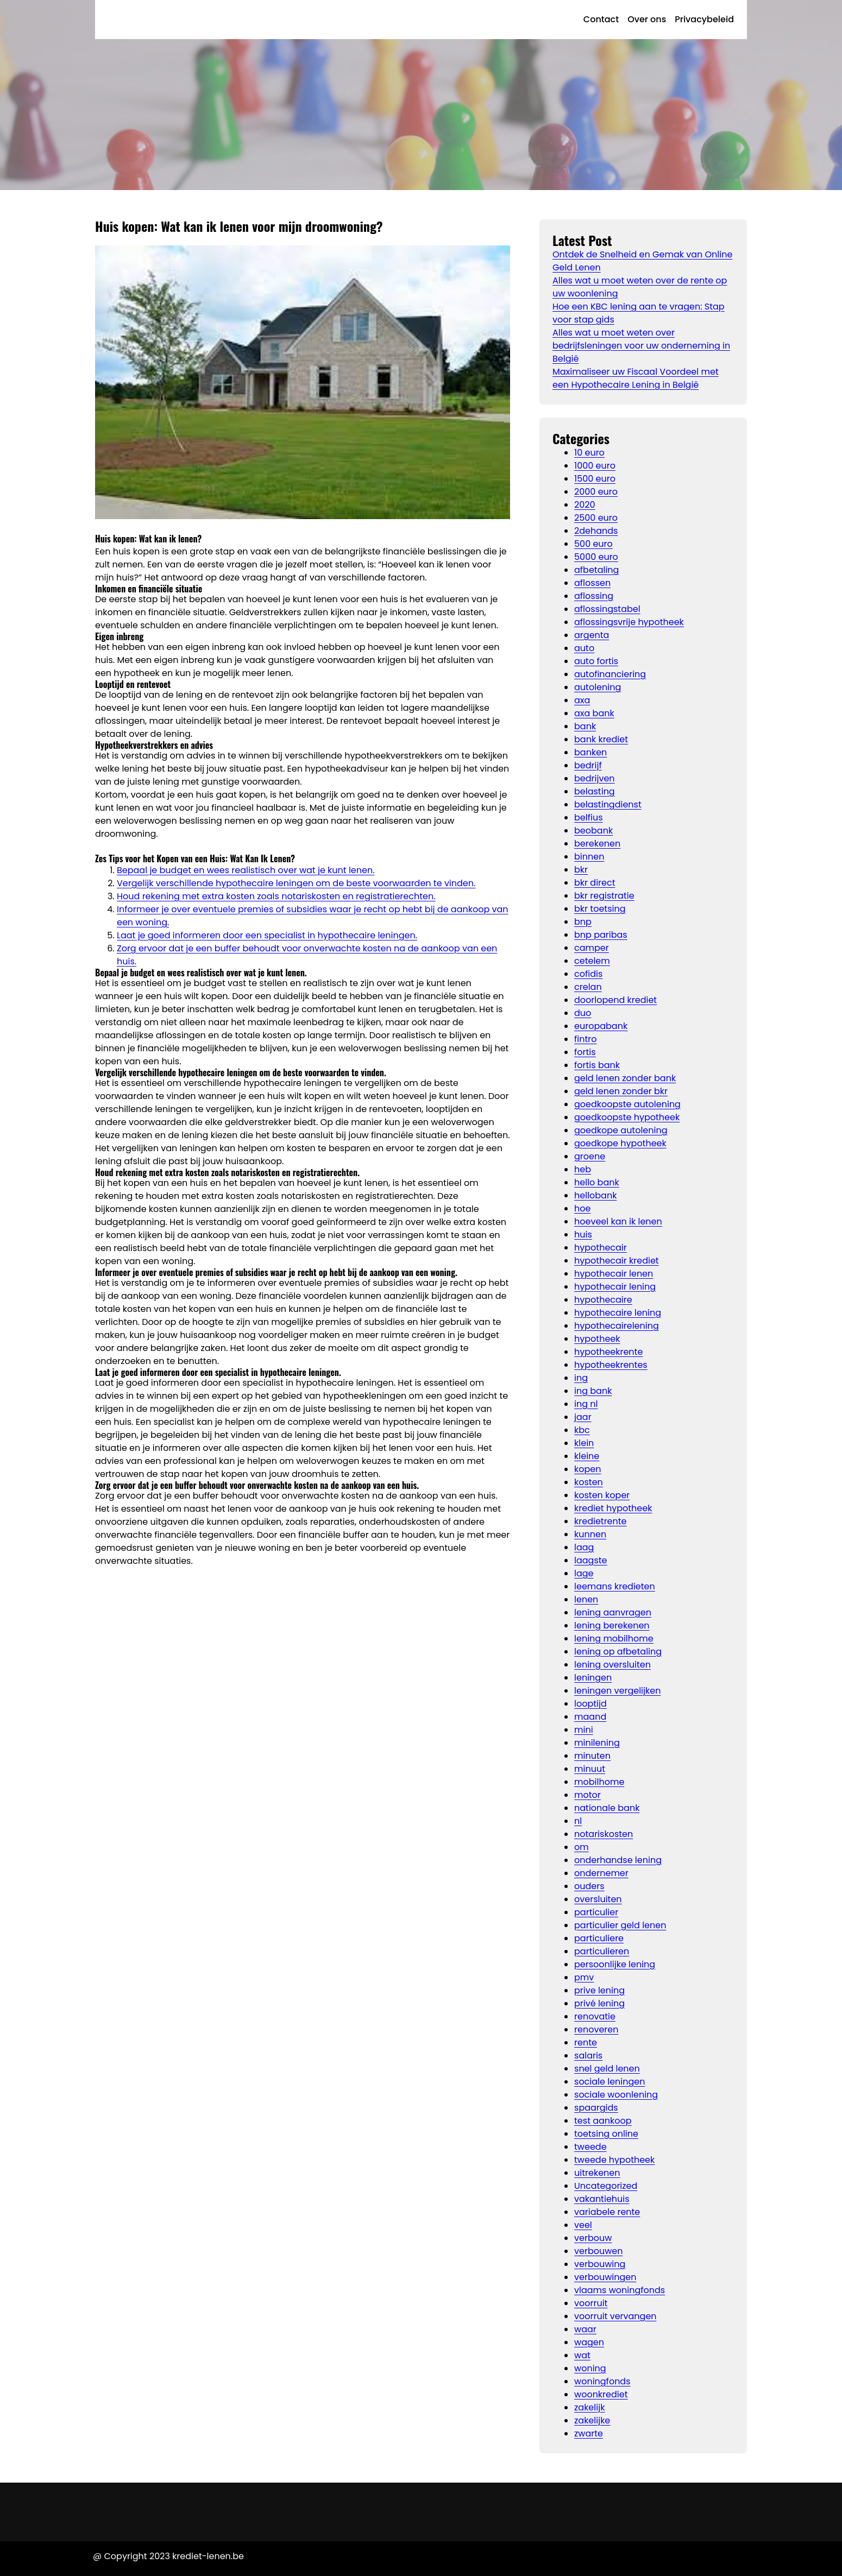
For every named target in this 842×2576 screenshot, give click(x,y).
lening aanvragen (612, 1612)
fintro (585, 1039)
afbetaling (596, 570)
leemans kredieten (614, 1586)
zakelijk (589, 2407)
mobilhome (599, 1782)
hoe (582, 1208)
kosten (588, 1482)
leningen (593, 1677)
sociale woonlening (616, 2094)
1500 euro (594, 478)
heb (582, 1169)
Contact (601, 19)
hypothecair (600, 1247)
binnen (589, 856)
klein (584, 1443)
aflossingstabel (607, 609)
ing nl (586, 1404)
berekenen (597, 843)
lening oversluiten (612, 1664)
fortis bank (597, 1065)
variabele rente (607, 2212)
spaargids (596, 2107)
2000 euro (596, 491)
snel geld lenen (607, 2068)
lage (584, 1573)
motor (587, 1795)
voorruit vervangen (615, 2316)
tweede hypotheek (614, 2160)
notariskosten (603, 1834)
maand (590, 1716)
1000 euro (594, 465)
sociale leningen (609, 2081)
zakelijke (592, 2420)
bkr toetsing (599, 908)
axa (582, 700)
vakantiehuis (602, 2199)
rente (585, 2042)
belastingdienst (608, 804)
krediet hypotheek (613, 1508)
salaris (588, 2055)
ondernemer (601, 1873)
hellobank (595, 1195)
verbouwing (599, 2264)
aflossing (593, 596)
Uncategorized (605, 2186)
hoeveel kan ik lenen (618, 1221)
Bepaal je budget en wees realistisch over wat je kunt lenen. (246, 870)
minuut (589, 1769)
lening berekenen (612, 1625)
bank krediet (601, 739)
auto (584, 648)
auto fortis (596, 661)
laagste (590, 1560)
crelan (588, 987)
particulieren (601, 1951)
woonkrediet (600, 2394)
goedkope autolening (621, 1130)
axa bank (594, 713)
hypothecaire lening (617, 1312)
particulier (596, 1912)
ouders (589, 1886)
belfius (588, 817)
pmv (584, 1977)
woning (590, 2368)
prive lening (599, 1990)
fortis (585, 1052)
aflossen (592, 583)
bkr (581, 869)
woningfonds (602, 2381)
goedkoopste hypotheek (627, 1117)
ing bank (593, 1391)
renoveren (596, 2029)
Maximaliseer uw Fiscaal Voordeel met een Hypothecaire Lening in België (635, 378)
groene (589, 1156)
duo (582, 1013)
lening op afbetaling (618, 1651)
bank (585, 726)
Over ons (646, 19)
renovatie (594, 2016)
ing (581, 1378)
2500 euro (596, 518)
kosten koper (602, 1495)
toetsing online (606, 2133)
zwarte (588, 2433)
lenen (586, 1599)
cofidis (588, 974)
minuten (592, 1756)
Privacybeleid (704, 19)
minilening (597, 1743)
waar (585, 2329)
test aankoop (603, 2120)
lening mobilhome (614, 1638)
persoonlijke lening (614, 1964)
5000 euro (596, 557)
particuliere (599, 1938)
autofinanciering (610, 674)
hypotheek (597, 1339)
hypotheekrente (608, 1352)
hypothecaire (603, 1299)
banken (590, 752)
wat (582, 2355)
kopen (587, 1469)
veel (583, 2225)
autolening (597, 687)
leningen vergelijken (617, 1690)
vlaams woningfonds (619, 2290)
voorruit (590, 2303)
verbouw (593, 2238)
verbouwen (598, 2251)
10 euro (589, 452)
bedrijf (588, 765)
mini (583, 1729)
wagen (589, 2342)
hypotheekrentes (611, 1365)
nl (578, 1821)
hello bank (596, 1182)
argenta (591, 635)
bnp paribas (600, 935)
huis (583, 1234)
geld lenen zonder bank (625, 1078)
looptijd (590, 1703)
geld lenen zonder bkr (621, 1091)
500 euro (593, 544)
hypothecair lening (615, 1286)
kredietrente (600, 1521)
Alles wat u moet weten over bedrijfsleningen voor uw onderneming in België (641, 345)
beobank (593, 830)
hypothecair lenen (613, 1273)
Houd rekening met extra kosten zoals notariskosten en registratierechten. (276, 896)
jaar (583, 1417)
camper (591, 948)
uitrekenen (597, 2173)
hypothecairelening (616, 1325)
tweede (590, 2147)
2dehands (596, 531)
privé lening (599, 2003)
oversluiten (598, 1899)
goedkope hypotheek (620, 1143)
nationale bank (606, 1808)
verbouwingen (605, 2277)
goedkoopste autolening (627, 1104)
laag (584, 1547)
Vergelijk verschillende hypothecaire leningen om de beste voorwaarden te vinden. (296, 883)
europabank (600, 1026)
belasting (594, 791)
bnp (583, 922)
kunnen (590, 1534)
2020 (584, 504)
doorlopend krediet (615, 1000)
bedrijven (594, 778)
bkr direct (594, 882)
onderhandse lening (618, 1860)
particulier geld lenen (620, 1925)
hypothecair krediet (616, 1260)
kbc (582, 1430)
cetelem (592, 961)
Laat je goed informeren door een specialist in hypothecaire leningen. (267, 935)
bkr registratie (604, 895)
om (581, 1847)
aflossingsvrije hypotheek (629, 622)
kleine (586, 1456)
